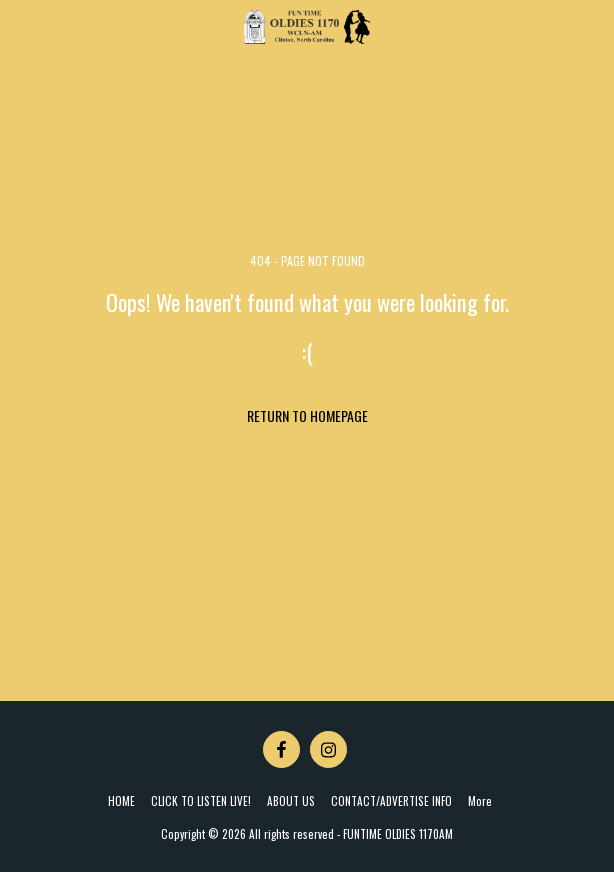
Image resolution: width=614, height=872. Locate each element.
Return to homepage (307, 415)
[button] (22, 27)
